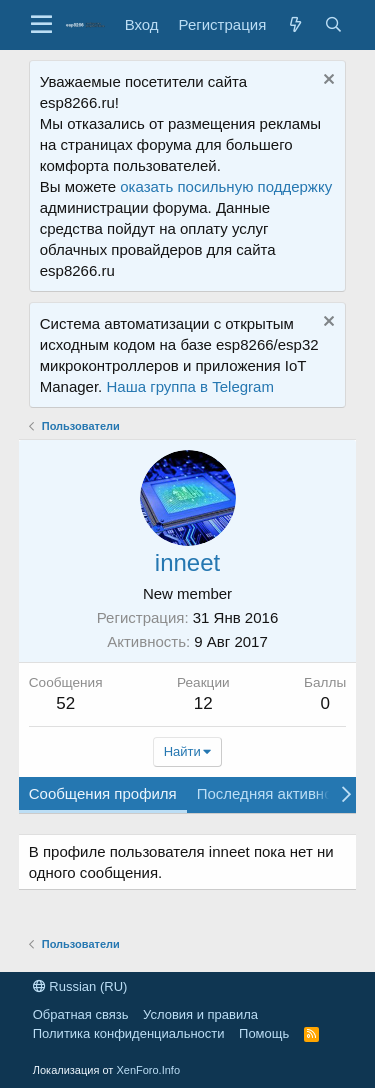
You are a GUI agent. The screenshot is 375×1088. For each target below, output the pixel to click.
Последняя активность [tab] (276, 793)
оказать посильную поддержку (226, 186)
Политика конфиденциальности (129, 1033)
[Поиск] (333, 24)
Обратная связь (81, 1014)
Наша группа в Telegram (189, 386)
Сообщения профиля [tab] (103, 793)
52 (65, 703)
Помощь (264, 1033)
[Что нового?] (295, 24)
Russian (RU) (80, 986)
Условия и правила (200, 1014)
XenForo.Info (148, 1070)
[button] (41, 25)
